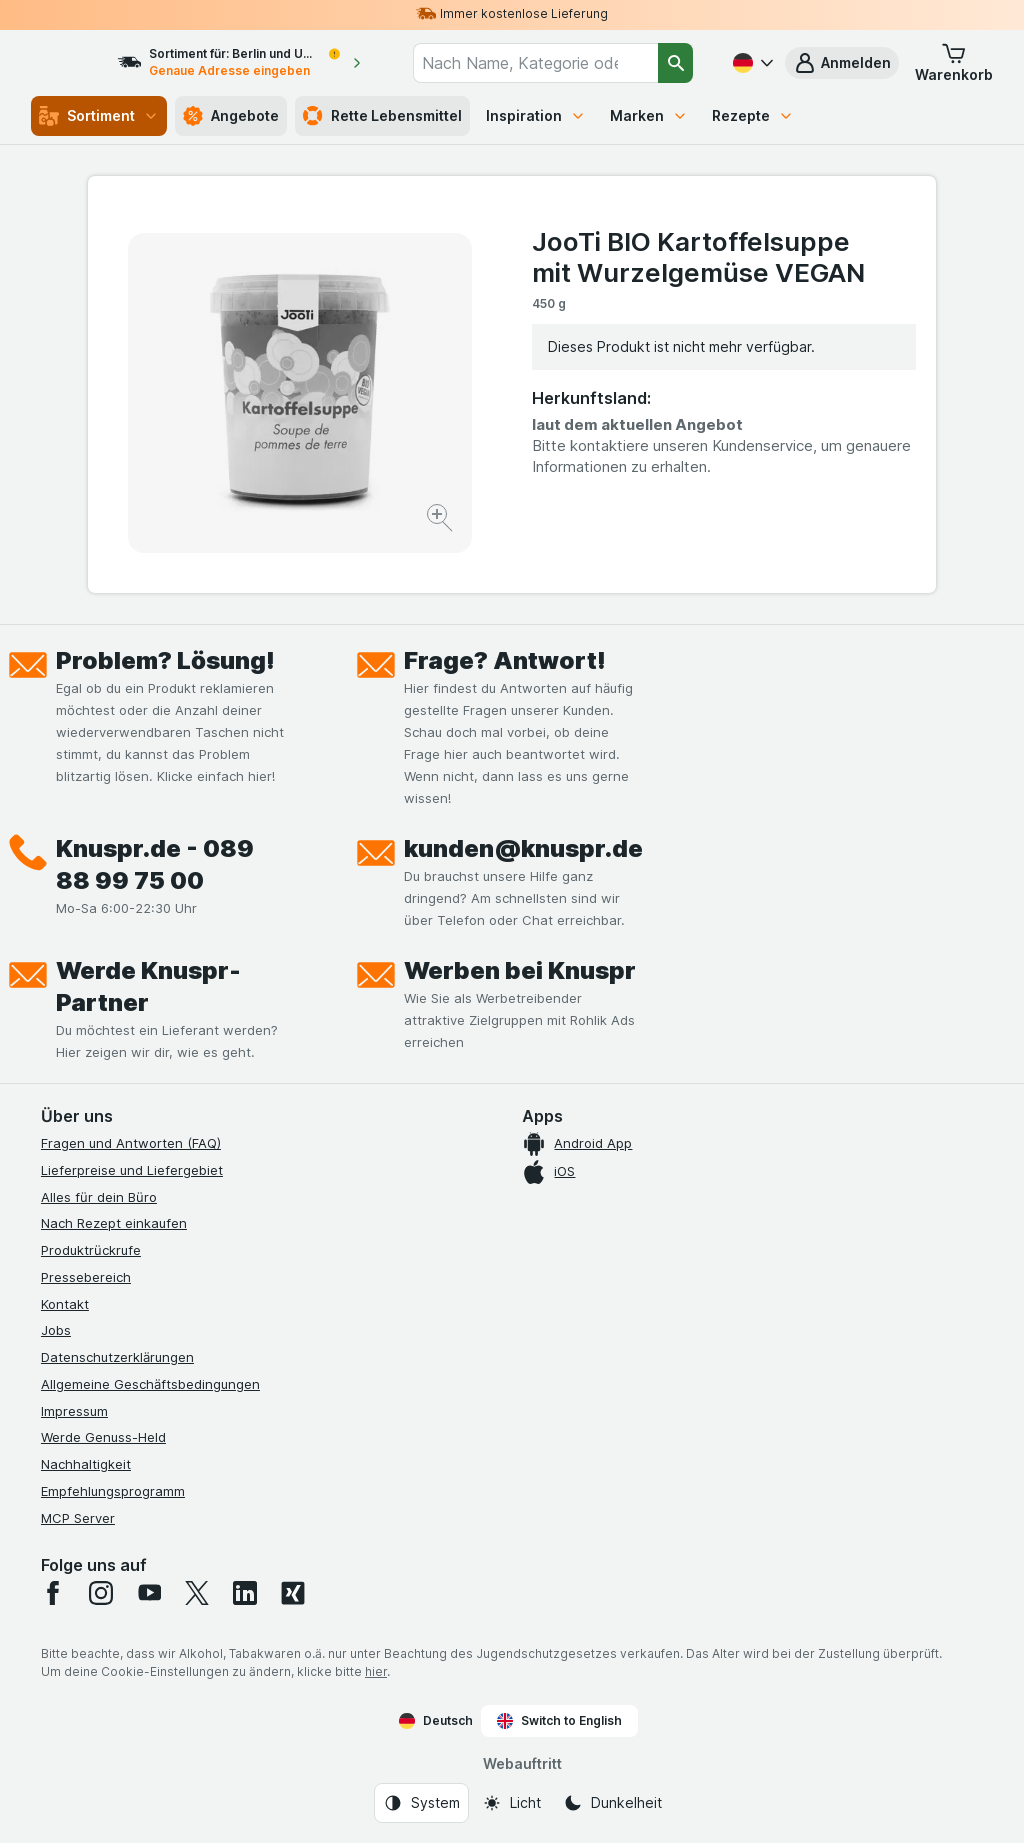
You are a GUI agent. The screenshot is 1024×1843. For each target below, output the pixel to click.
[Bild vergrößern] (441, 520)
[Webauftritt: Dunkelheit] (612, 1803)
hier (376, 1671)
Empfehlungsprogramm (113, 1491)
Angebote (231, 116)
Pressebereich (86, 1277)
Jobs (56, 1330)
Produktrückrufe (91, 1250)
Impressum (74, 1411)
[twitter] (197, 1593)
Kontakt (65, 1304)
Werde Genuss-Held (103, 1437)
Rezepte (753, 115)
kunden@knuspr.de (523, 848)
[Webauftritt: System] (421, 1803)
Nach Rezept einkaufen (114, 1223)
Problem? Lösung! (165, 660)
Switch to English (559, 1721)
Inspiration (536, 115)
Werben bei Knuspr (520, 970)
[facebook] (53, 1593)
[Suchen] (676, 63)
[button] (842, 63)
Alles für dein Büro (99, 1197)
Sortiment (99, 116)
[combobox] (549, 63)
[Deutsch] (751, 63)
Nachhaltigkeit (86, 1464)
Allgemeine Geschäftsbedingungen (150, 1384)
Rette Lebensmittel (382, 116)
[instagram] (101, 1593)
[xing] (293, 1593)
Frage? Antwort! (505, 660)
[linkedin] (245, 1593)
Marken (649, 115)
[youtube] (149, 1593)
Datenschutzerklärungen (117, 1357)
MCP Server (78, 1518)
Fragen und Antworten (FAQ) (131, 1143)
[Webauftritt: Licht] (511, 1803)
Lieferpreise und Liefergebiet (132, 1170)
